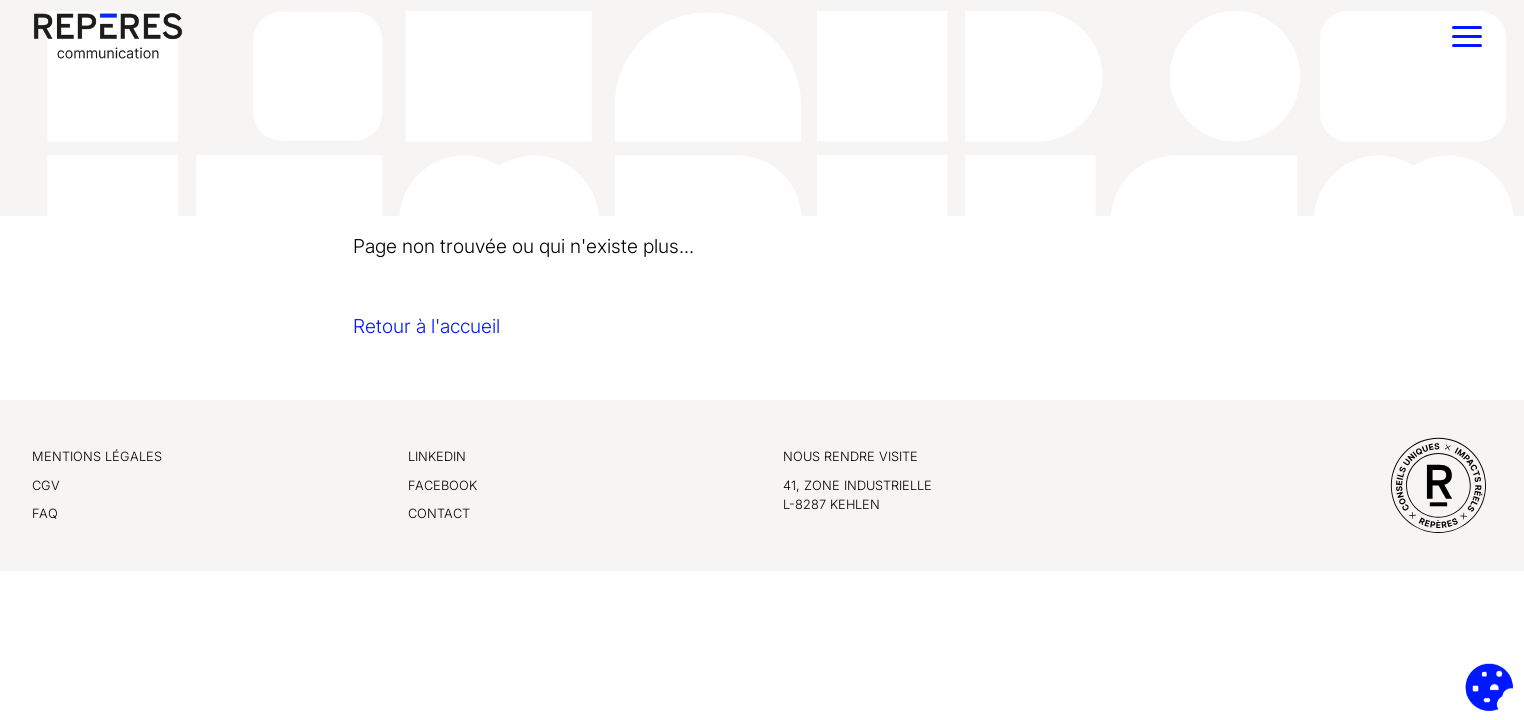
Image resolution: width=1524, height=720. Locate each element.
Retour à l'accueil (426, 326)
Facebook (442, 485)
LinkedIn (437, 456)
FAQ (45, 513)
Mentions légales (97, 456)
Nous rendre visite (850, 456)
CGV (46, 485)
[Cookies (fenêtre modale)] (1489, 687)
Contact (439, 513)
